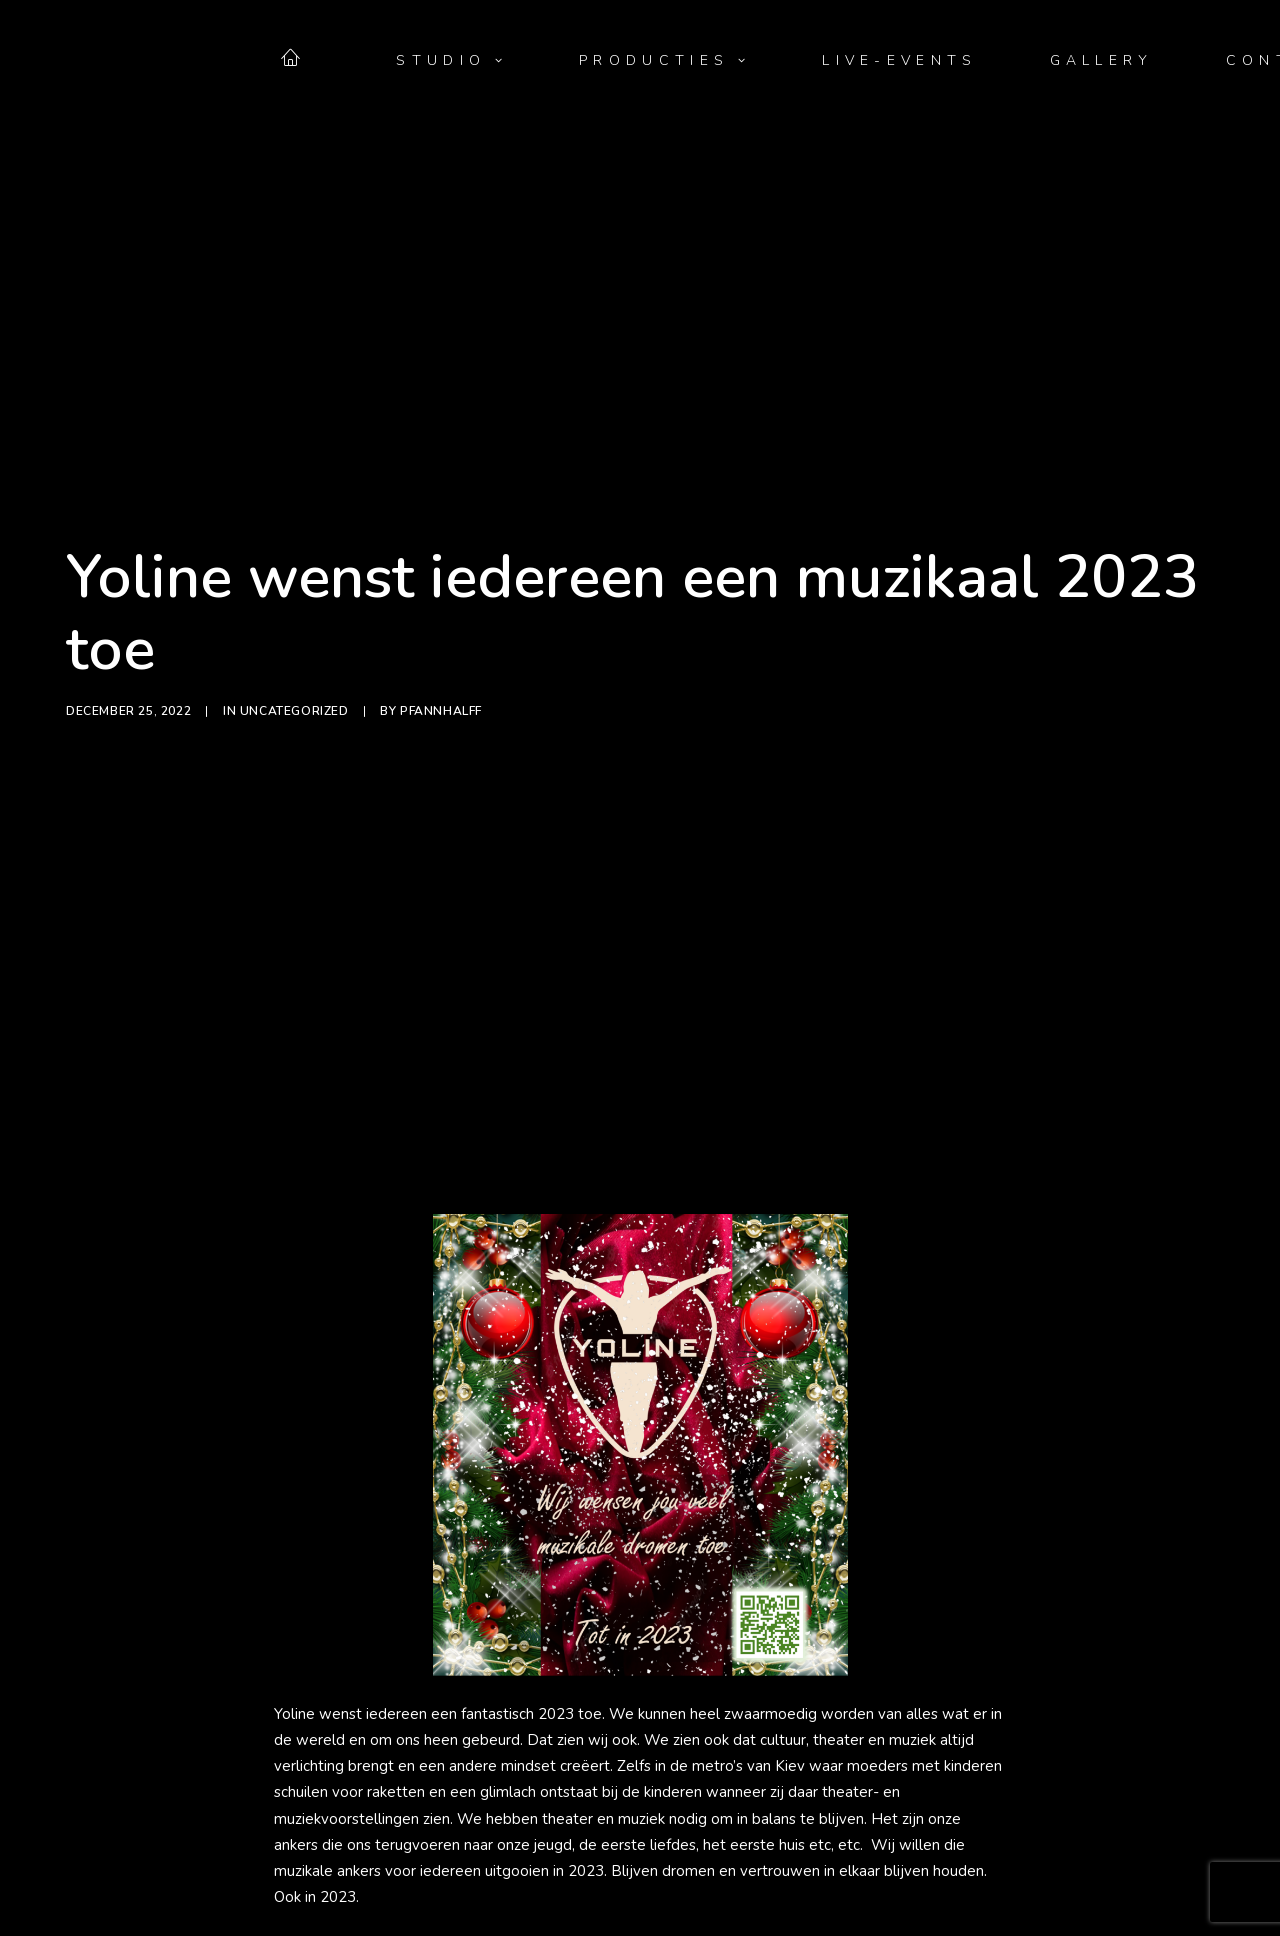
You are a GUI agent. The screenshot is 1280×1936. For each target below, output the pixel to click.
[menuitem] (302, 57)
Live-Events (899, 61)
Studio (451, 61)
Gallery (1102, 61)
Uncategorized (294, 618)
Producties (664, 61)
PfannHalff (441, 618)
